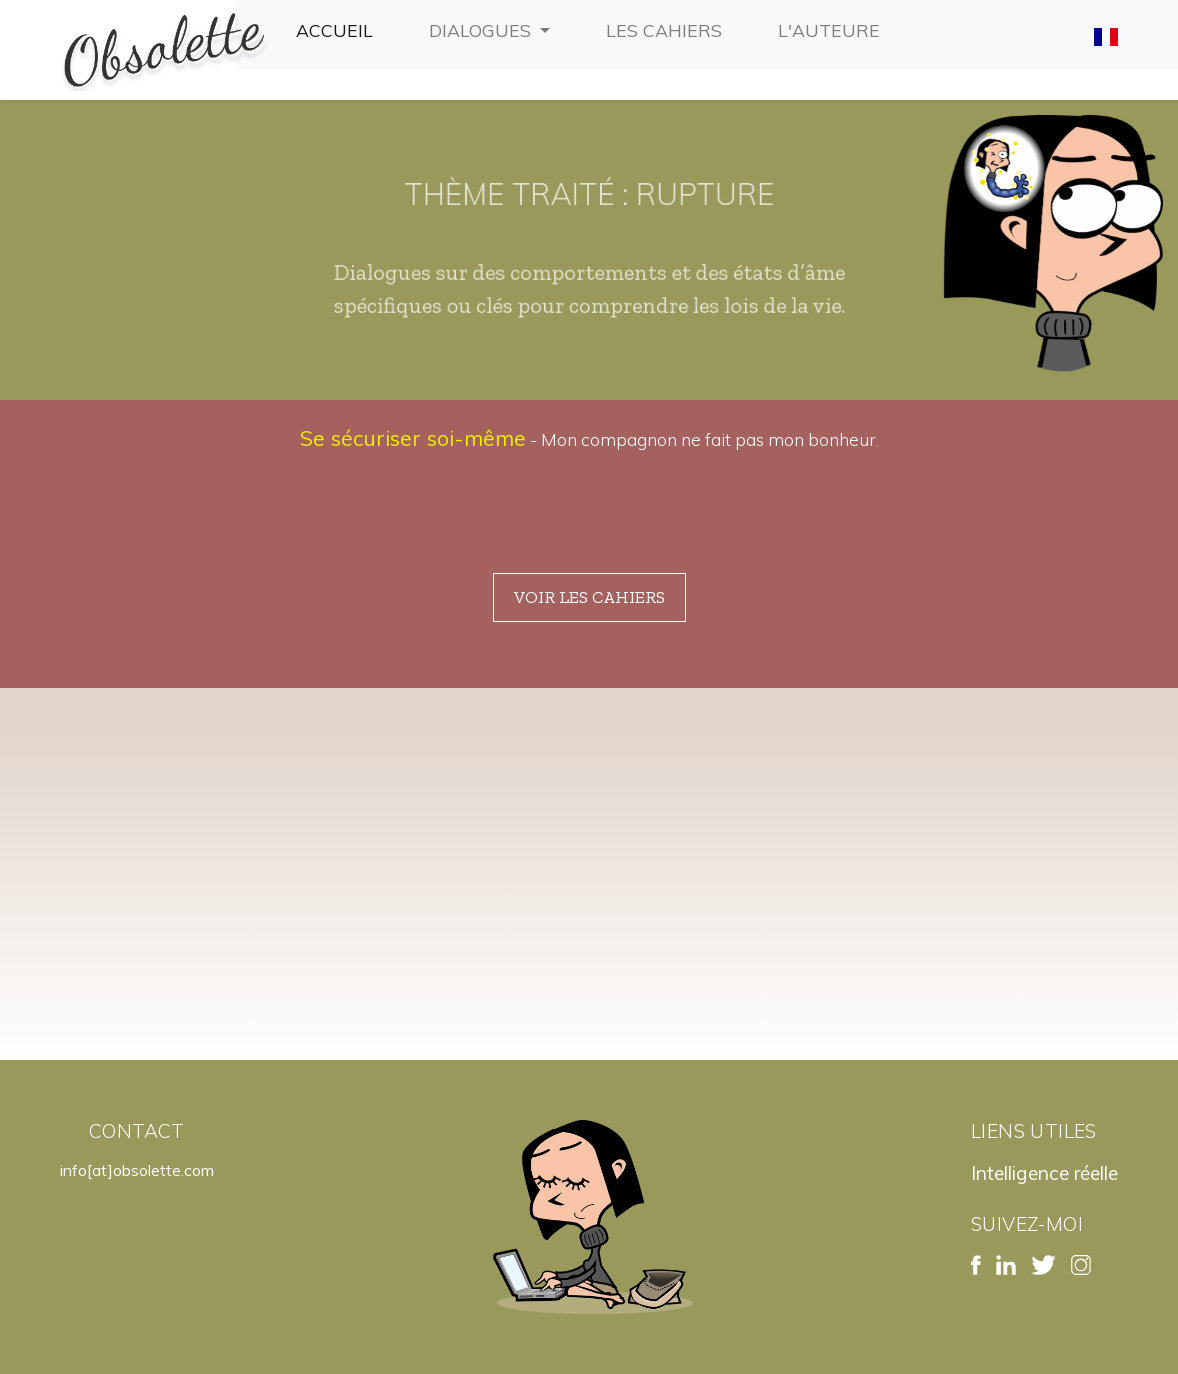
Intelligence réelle (1044, 1173)
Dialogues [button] (482, 30)
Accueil (338, 28)
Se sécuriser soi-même (413, 438)
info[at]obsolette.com (137, 1170)
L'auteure (833, 28)
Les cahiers (668, 28)
